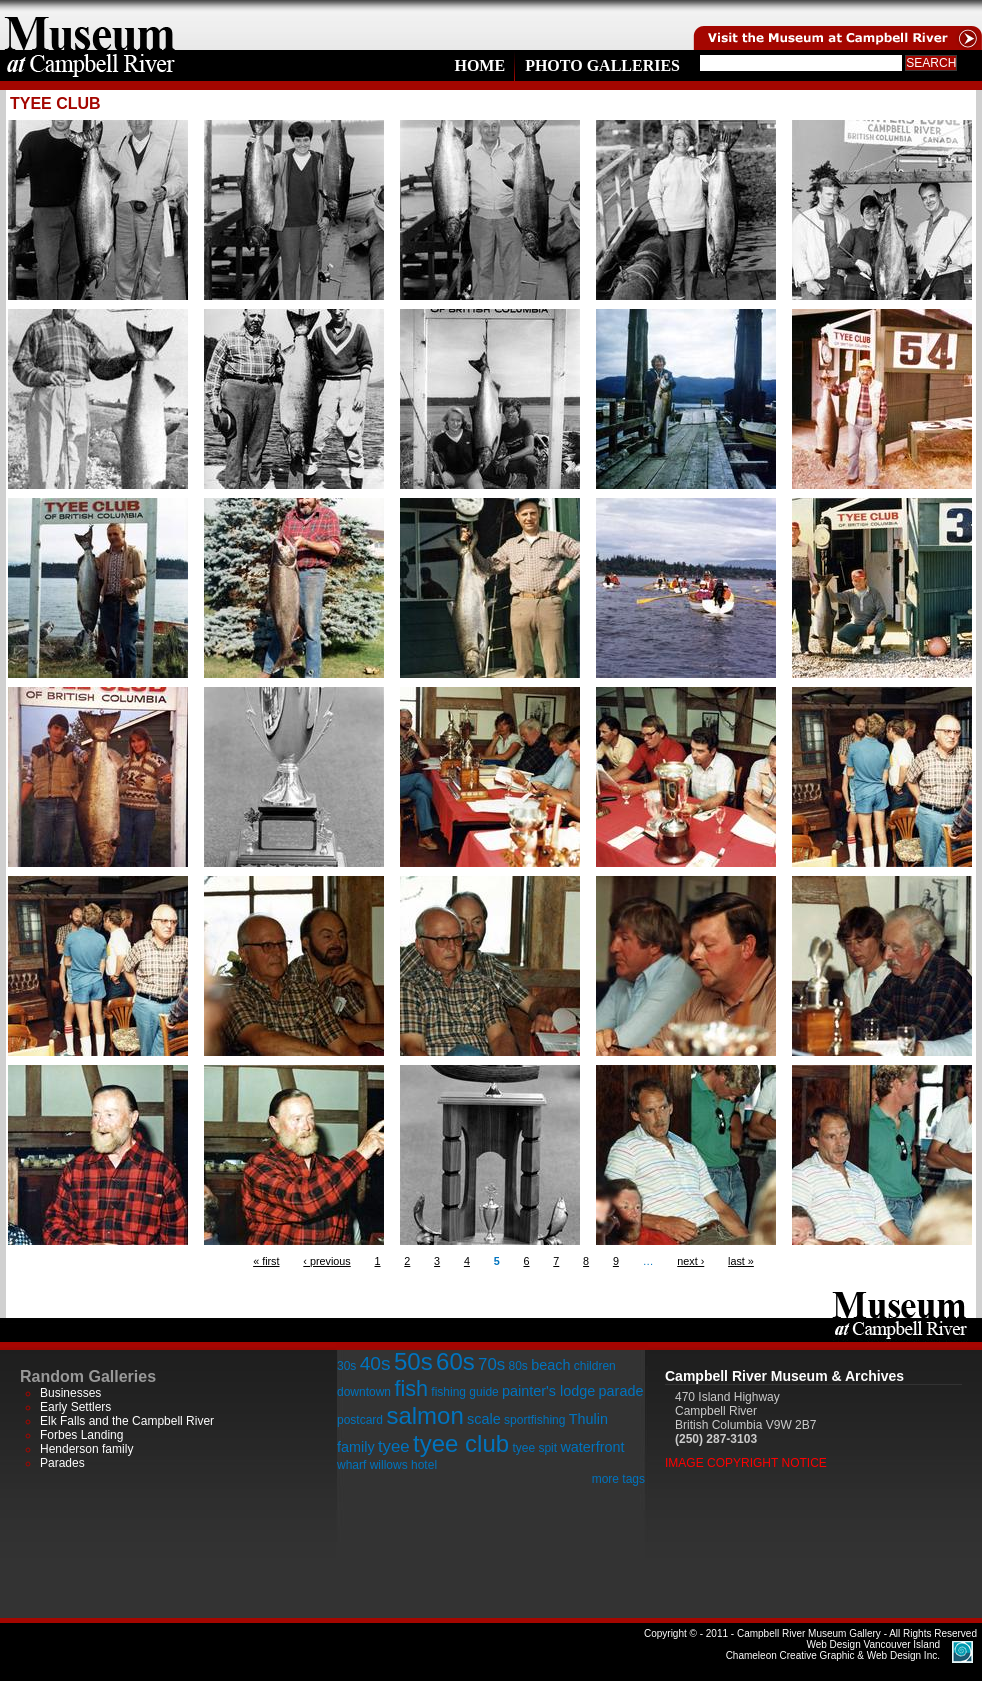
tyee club (461, 1443)
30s (346, 1366)
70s (491, 1364)
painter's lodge (548, 1391)
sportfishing (534, 1420)
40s (375, 1363)
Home (479, 65)
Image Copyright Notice (746, 1463)
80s (517, 1366)
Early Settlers (75, 1407)
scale (484, 1419)
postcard (360, 1420)
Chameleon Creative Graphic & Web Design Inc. (833, 1650)
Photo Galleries (602, 65)
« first (266, 1261)
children (595, 1366)
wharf (351, 1465)
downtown (364, 1392)
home (90, 25)
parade (621, 1391)
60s (455, 1361)
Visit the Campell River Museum (836, 25)
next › (690, 1261)
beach (550, 1365)
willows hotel (403, 1465)
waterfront (592, 1447)
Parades (62, 1463)
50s (413, 1361)
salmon (424, 1415)
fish (411, 1388)
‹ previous (326, 1261)
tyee (394, 1446)
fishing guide (464, 1392)
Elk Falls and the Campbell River (127, 1421)
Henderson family (86, 1449)
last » (741, 1261)
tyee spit (534, 1448)
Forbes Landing (81, 1435)
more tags (618, 1479)
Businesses (70, 1393)
